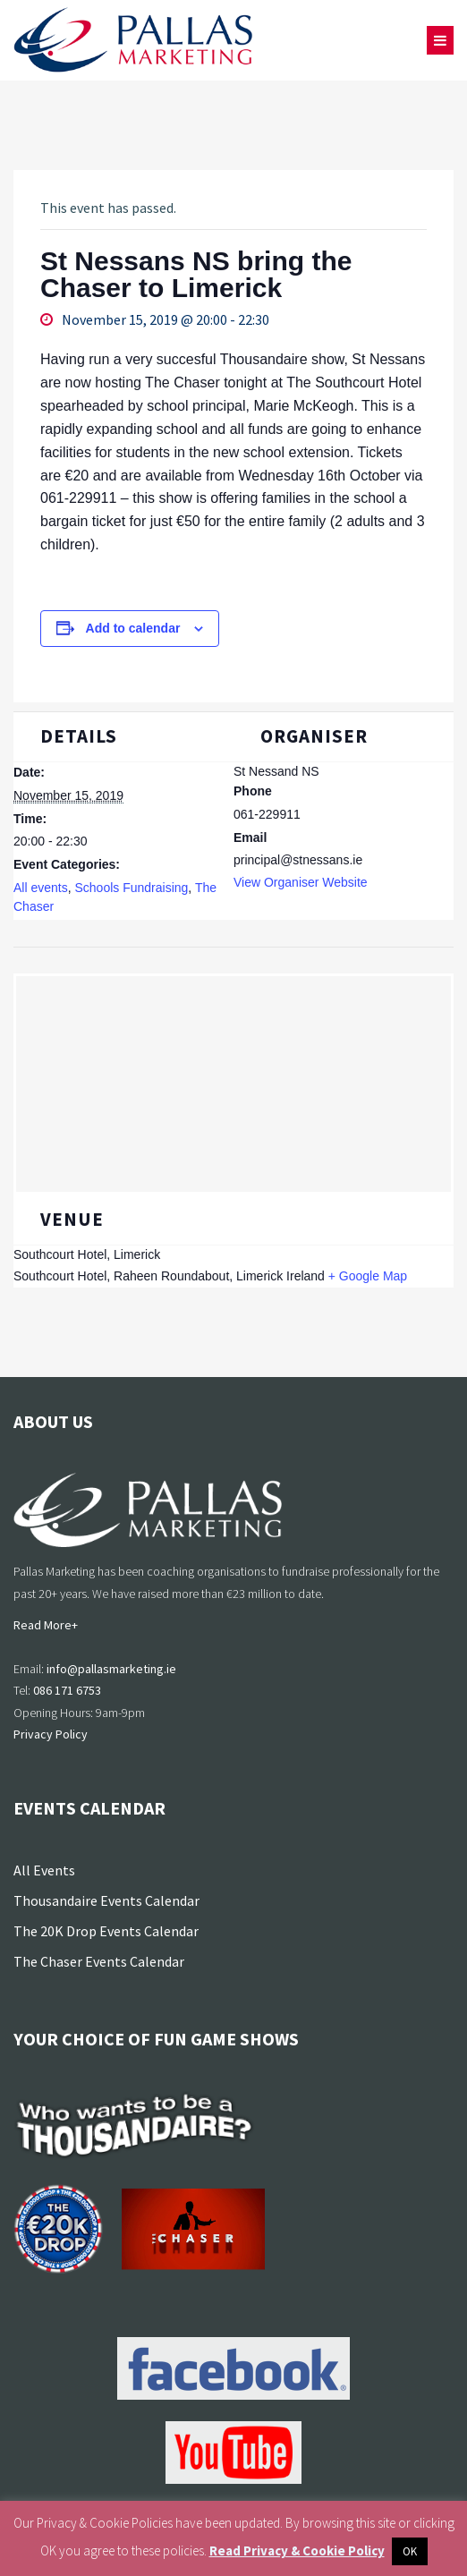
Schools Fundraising (131, 887)
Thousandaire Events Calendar (106, 1900)
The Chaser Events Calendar (98, 1961)
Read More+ (45, 1625)
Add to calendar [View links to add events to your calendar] (133, 628)
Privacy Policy (50, 1734)
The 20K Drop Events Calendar (106, 1931)
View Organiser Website (301, 882)
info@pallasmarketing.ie (111, 1669)
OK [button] (410, 2551)
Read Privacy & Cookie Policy (297, 2550)
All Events (44, 1870)
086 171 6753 (67, 1690)
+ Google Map (367, 1276)
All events (40, 887)
